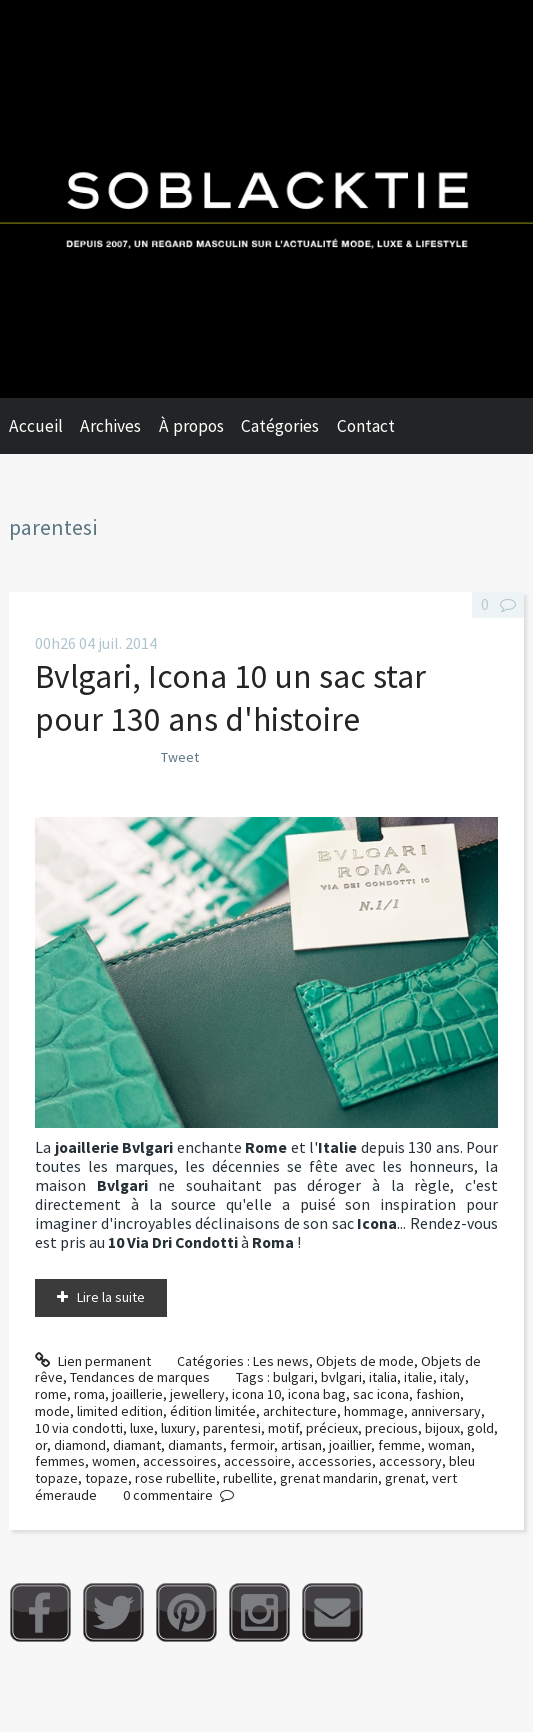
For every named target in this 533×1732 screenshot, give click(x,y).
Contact (366, 426)
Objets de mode (365, 1361)
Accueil (36, 426)
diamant (137, 1445)
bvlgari (341, 1377)
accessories (335, 1461)
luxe (142, 1428)
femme (399, 1445)
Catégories (280, 426)
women (114, 1461)
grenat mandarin (329, 1478)
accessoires (180, 1461)
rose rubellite (175, 1478)
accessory (410, 1461)
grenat (405, 1478)
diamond (80, 1445)
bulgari (293, 1377)
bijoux (442, 1428)
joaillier (350, 1445)
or (41, 1445)
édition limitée (213, 1411)
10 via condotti (79, 1428)
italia (383, 1377)
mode (52, 1411)
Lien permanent (93, 1361)
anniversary (446, 1411)
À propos (191, 426)
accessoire (257, 1461)
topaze (106, 1478)
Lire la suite (111, 1297)
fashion (438, 1394)
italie (418, 1377)
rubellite (248, 1478)
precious (391, 1428)
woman (449, 1445)
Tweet (180, 757)
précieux (332, 1428)
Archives (110, 426)
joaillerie (137, 1394)
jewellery (197, 1394)
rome (51, 1394)
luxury (178, 1428)
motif (283, 1428)
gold (480, 1428)
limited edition (120, 1411)
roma (89, 1394)
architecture (300, 1411)
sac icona (381, 1394)
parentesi (232, 1428)
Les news (281, 1361)
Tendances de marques (140, 1377)
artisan (301, 1445)
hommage (374, 1411)
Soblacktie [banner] (266, 199)
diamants (195, 1445)
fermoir (252, 1445)
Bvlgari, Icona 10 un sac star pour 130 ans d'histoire (230, 697)
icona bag (317, 1394)
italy (452, 1377)
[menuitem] (45, 426)
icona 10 (256, 1394)
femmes (60, 1461)
